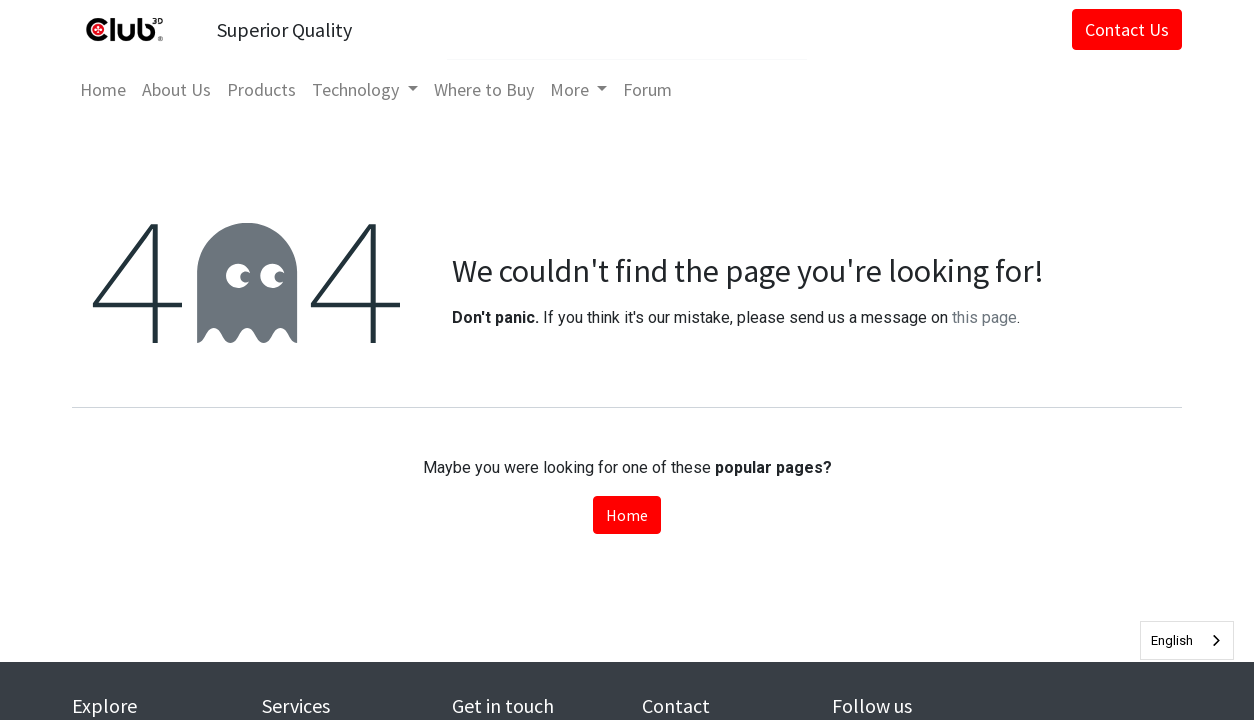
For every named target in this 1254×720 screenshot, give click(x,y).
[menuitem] (103, 89)
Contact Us (1127, 29)
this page (984, 317)
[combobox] (1187, 640)
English (1172, 640)
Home (627, 515)
